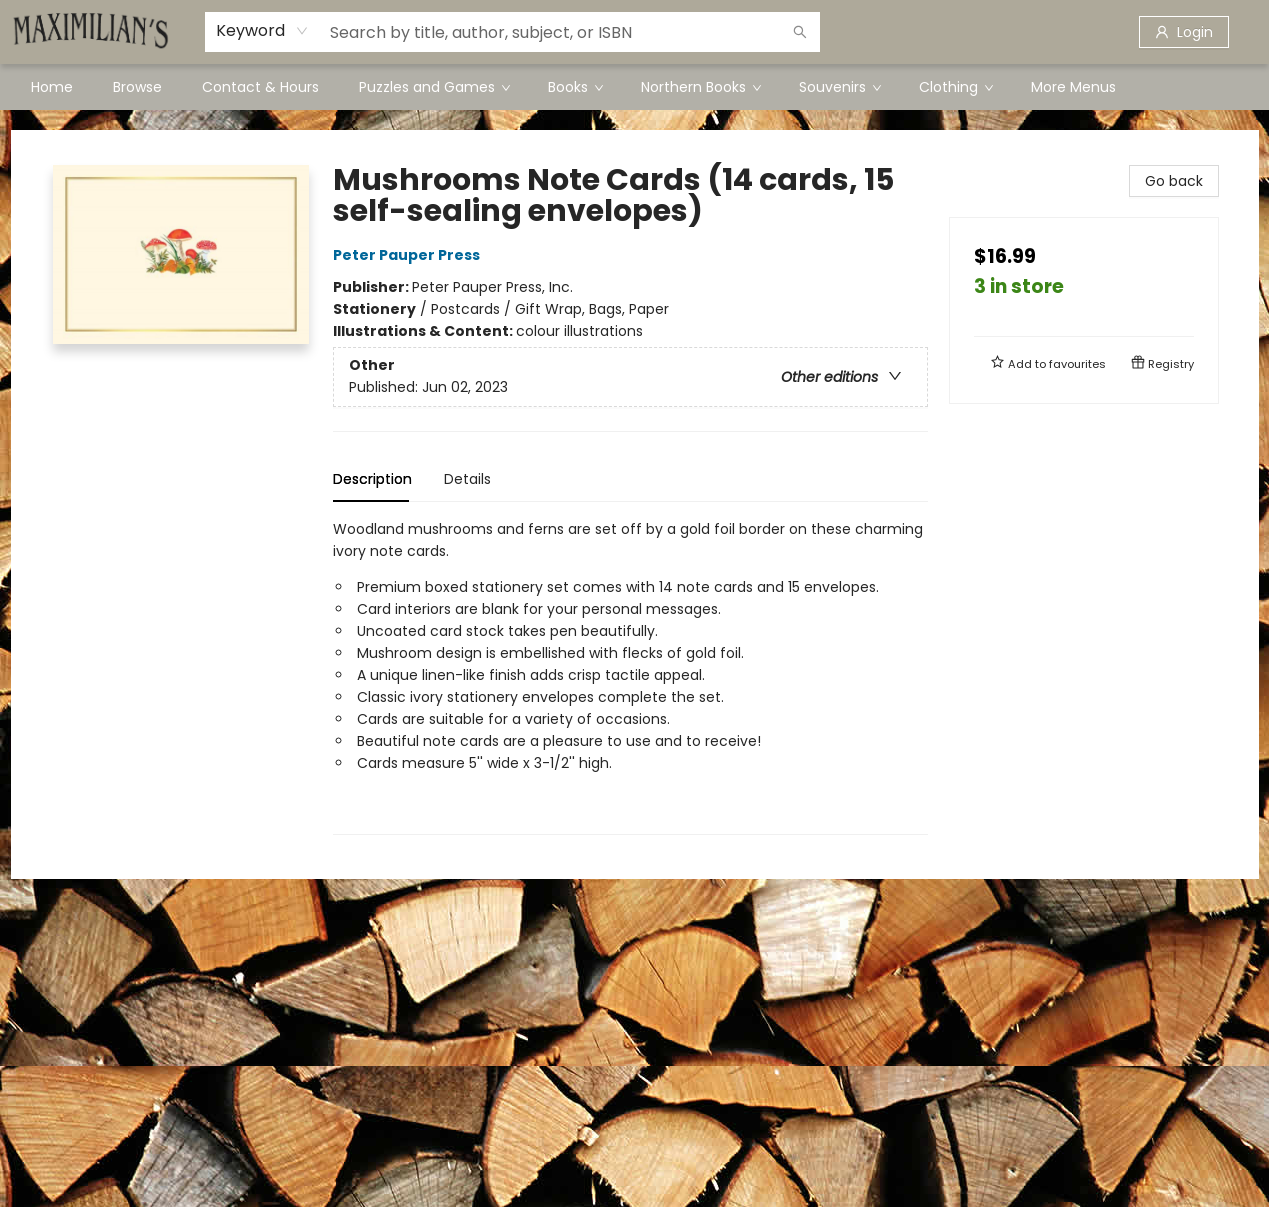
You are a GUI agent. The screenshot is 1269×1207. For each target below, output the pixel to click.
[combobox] (262, 31)
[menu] (635, 87)
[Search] (800, 32)
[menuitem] (52, 87)
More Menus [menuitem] (1073, 87)
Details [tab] (467, 479)
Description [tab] (372, 479)
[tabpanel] (630, 676)
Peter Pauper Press (409, 255)
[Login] (1184, 32)
